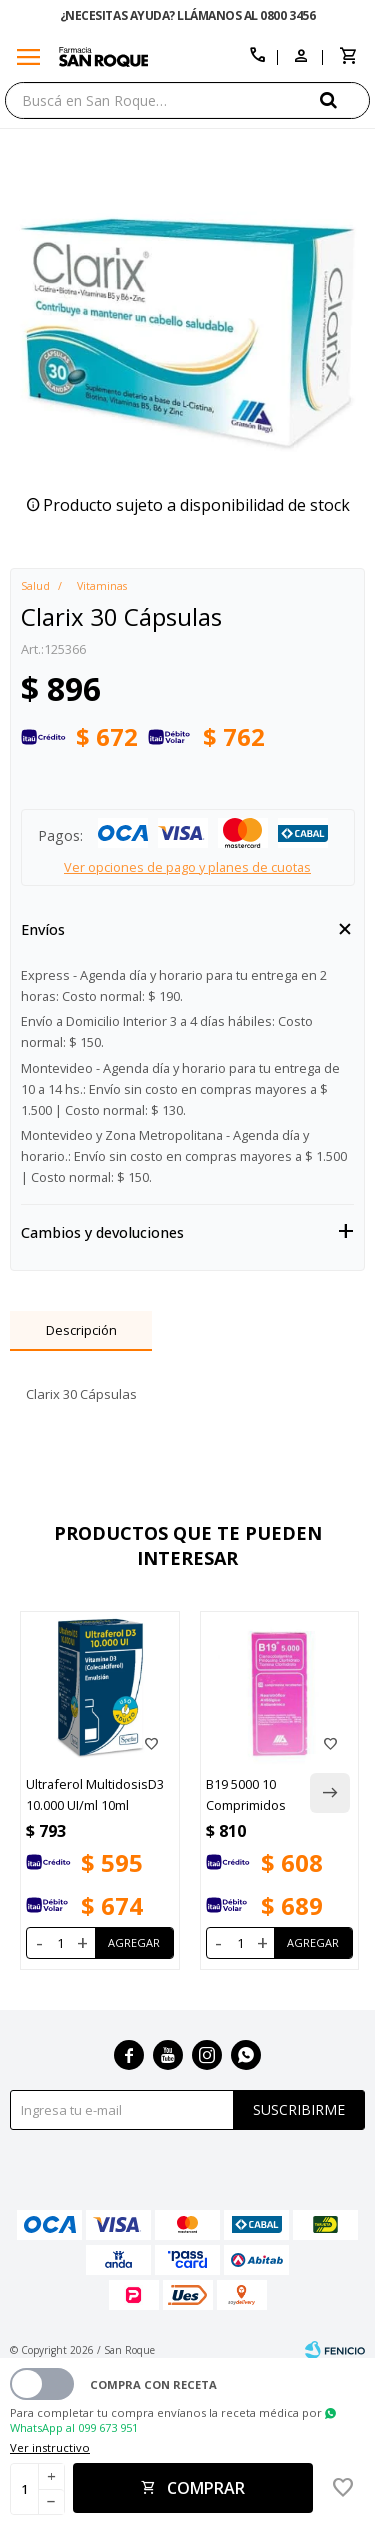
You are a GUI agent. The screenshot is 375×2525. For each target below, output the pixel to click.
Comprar (206, 2488)
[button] (345, 99)
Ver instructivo (50, 2447)
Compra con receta (153, 2384)
